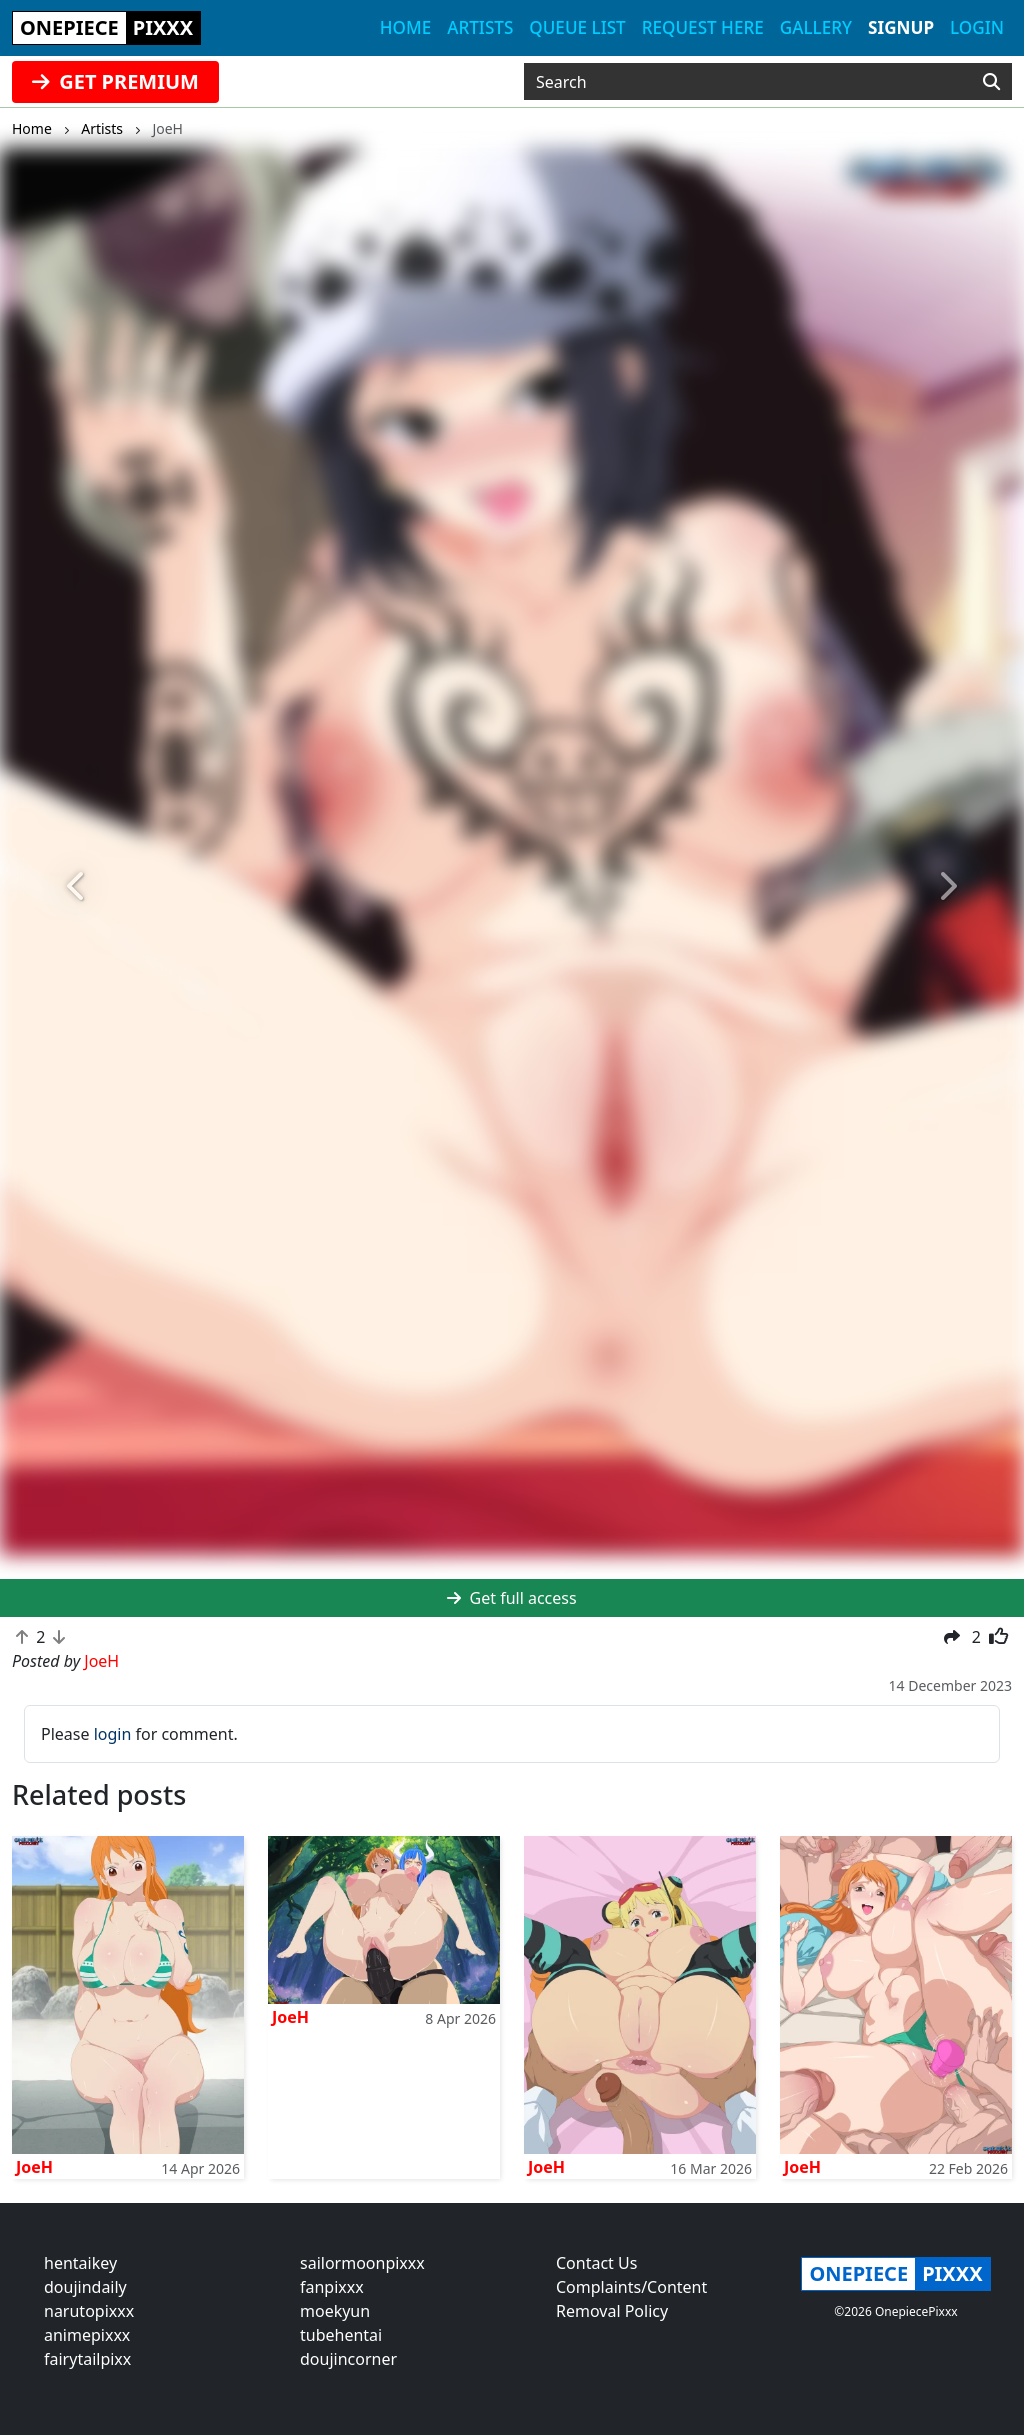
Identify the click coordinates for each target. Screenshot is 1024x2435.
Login (977, 27)
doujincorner (348, 2359)
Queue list (577, 27)
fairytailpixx (87, 2359)
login (113, 1734)
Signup (901, 27)
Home (405, 27)
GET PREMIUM (115, 81)
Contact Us (596, 2263)
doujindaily (85, 2287)
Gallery (816, 27)
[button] (77, 886)
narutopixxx (89, 2311)
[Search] (991, 82)
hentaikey (80, 2263)
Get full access (511, 1598)
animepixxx (87, 2335)
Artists (480, 27)
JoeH (34, 2167)
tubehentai (341, 2335)
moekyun (335, 2311)
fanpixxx (332, 2287)
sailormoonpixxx (362, 2263)
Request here (703, 27)
